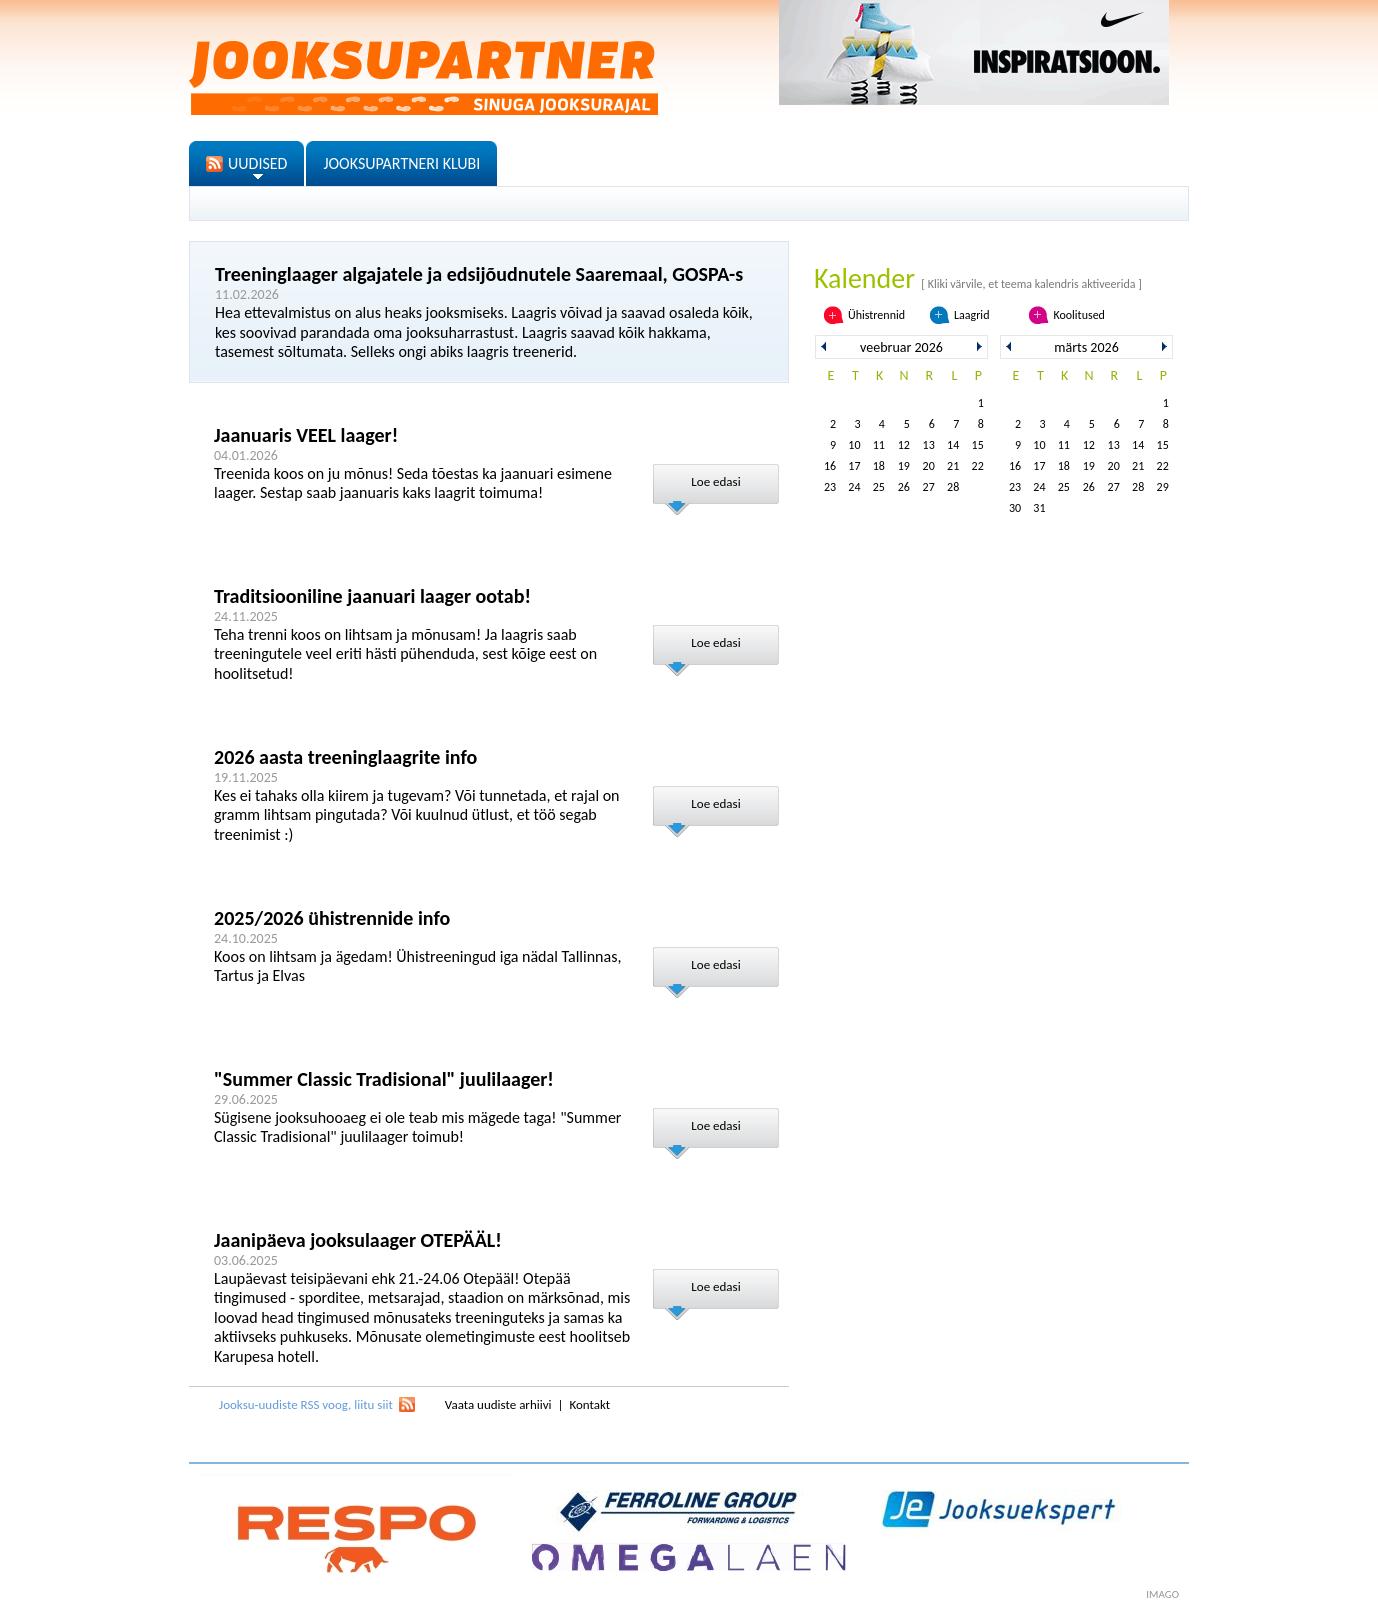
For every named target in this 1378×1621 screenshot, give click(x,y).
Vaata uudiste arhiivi (498, 1404)
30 (1015, 508)
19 (904, 466)
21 (953, 466)
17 (854, 466)
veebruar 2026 (901, 347)
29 (1163, 487)
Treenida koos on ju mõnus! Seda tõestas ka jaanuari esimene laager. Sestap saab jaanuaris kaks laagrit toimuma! (413, 483)
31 (1039, 508)
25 (879, 487)
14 (953, 445)
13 (929, 445)
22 (978, 466)
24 (854, 487)
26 (904, 487)
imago (1162, 1594)
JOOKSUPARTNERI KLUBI (401, 163)
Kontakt (589, 1404)
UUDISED (257, 163)
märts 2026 (1086, 347)
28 (953, 487)
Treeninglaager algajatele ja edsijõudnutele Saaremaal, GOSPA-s (479, 274)
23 (830, 487)
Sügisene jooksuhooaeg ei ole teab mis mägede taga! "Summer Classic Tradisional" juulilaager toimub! (417, 1127)
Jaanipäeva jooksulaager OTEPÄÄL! (358, 1240)
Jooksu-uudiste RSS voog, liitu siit (306, 1404)
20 (929, 466)
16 (830, 466)
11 (879, 445)
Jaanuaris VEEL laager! (306, 435)
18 (879, 466)
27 (929, 487)
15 (978, 445)
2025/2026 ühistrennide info (332, 918)
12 (904, 445)
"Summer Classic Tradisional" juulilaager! (384, 1079)
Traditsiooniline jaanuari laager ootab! (372, 596)
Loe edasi (715, 481)
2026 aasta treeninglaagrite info (345, 757)
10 (854, 445)
